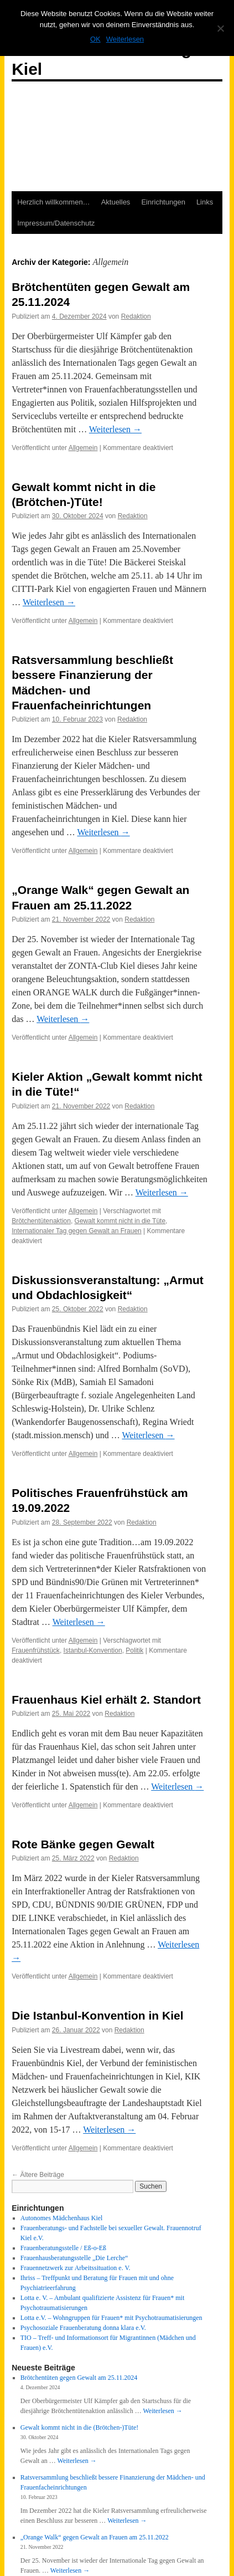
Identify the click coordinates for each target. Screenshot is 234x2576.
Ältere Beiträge (38, 2175)
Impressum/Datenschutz (56, 223)
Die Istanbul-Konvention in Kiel (97, 2015)
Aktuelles (116, 202)
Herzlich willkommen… (53, 202)
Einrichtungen (163, 202)
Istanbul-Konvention (93, 1650)
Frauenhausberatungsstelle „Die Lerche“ (74, 2258)
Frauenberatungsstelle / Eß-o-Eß (63, 2248)
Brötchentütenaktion (41, 1221)
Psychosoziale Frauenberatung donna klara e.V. (83, 2328)
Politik (134, 1650)
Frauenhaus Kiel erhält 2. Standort (106, 1699)
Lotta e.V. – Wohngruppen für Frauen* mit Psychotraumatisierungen (111, 2318)
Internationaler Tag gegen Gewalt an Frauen (77, 1231)
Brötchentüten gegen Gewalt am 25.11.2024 (79, 2377)
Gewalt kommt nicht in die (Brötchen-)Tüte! (79, 2427)
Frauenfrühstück (36, 1650)
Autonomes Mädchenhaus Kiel (61, 2218)
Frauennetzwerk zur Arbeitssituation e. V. (75, 2268)
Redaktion (136, 316)
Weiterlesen (115, 429)
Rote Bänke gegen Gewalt (83, 1844)
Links (204, 202)
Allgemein (83, 448)
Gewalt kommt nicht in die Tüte (120, 1221)
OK (95, 39)
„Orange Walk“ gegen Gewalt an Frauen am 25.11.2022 (94, 2537)
